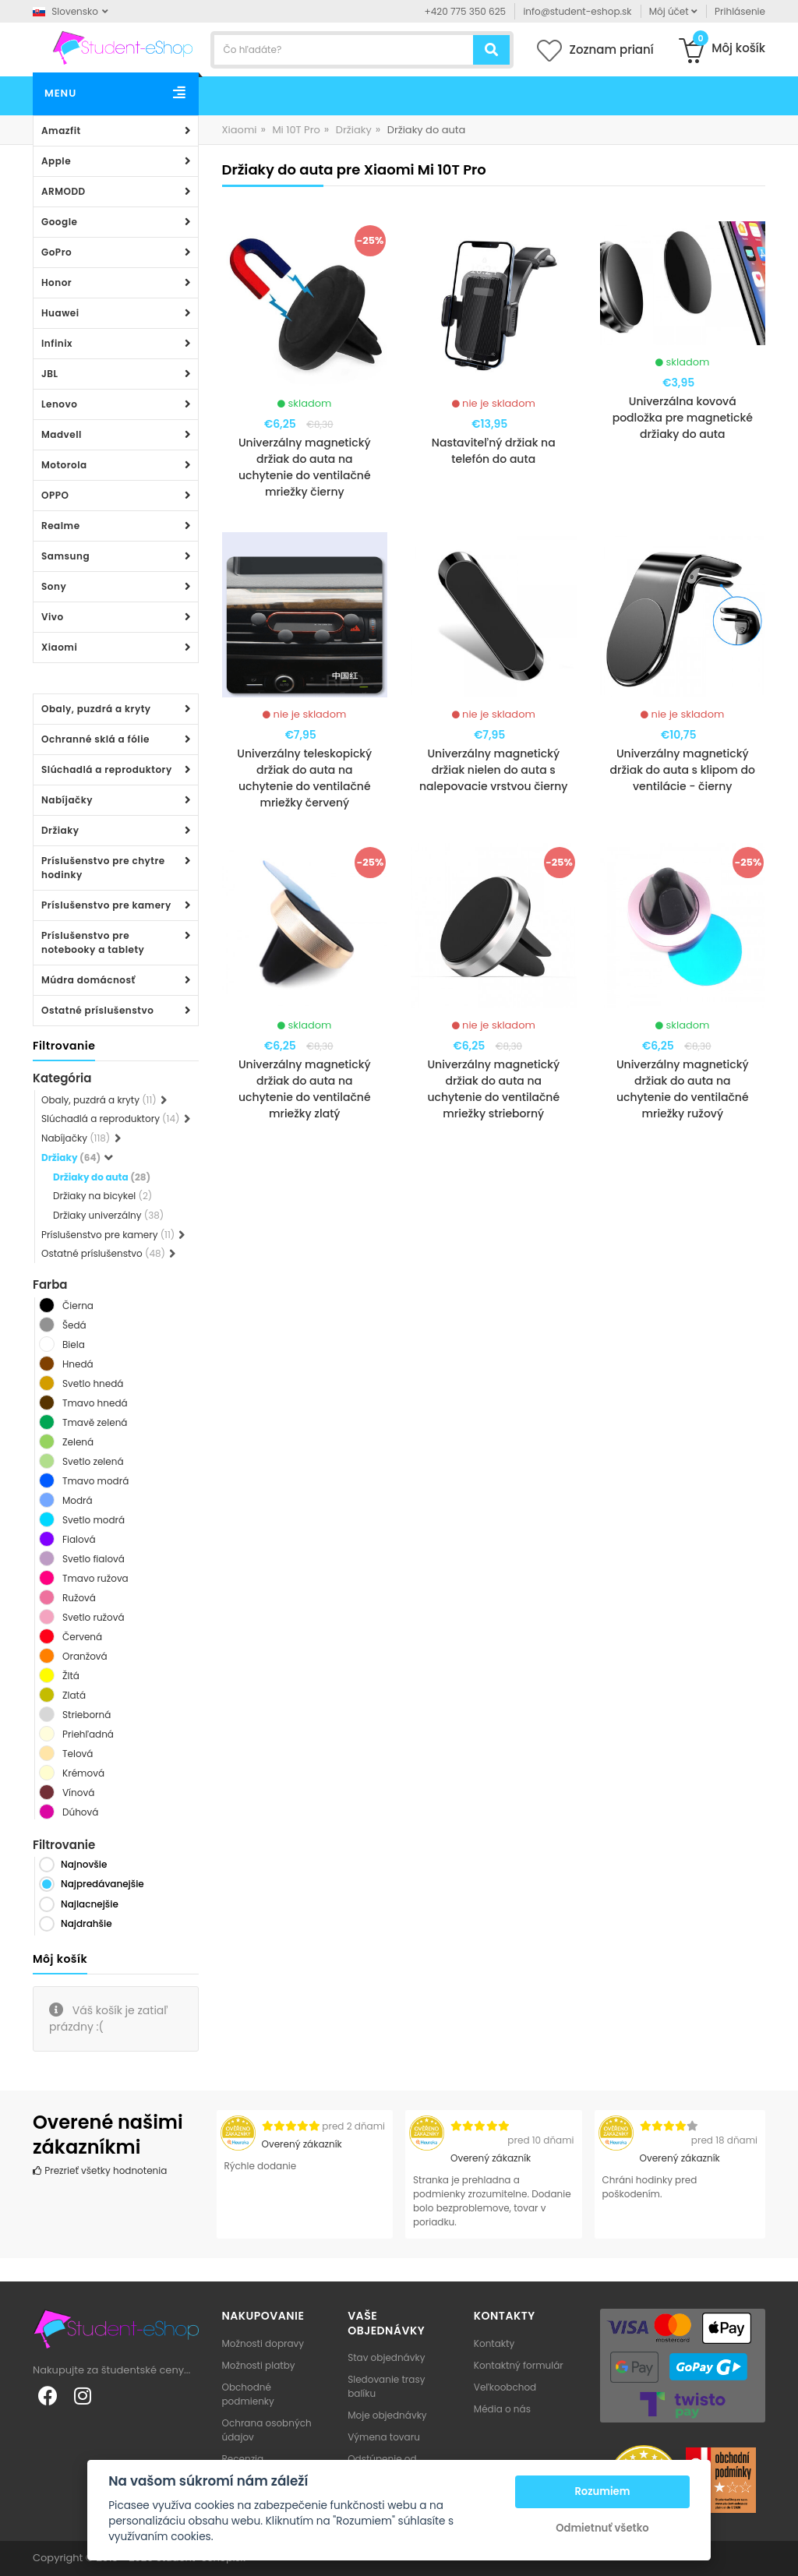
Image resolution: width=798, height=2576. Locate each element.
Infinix (56, 343)
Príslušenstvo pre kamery (106, 905)
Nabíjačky (67, 799)
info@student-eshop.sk (577, 11)
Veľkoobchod (505, 2387)
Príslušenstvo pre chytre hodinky (103, 867)
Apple (56, 161)
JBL (49, 373)
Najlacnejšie (89, 1904)
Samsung (65, 556)
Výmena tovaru (384, 2437)
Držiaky (60, 830)
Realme (60, 525)
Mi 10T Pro (296, 129)
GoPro (56, 252)
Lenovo (59, 404)
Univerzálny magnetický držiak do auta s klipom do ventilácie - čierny (682, 770)
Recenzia (243, 2458)
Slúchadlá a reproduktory (106, 769)
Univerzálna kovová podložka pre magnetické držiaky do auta (683, 417)
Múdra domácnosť (88, 979)
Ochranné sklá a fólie (95, 739)
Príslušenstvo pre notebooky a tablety (92, 942)
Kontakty (494, 2343)
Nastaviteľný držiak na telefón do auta (494, 451)
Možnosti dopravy (263, 2343)
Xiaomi (59, 647)
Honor (56, 282)
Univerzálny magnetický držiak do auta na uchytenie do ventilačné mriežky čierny (304, 467)
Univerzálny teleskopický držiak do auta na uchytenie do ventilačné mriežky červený (304, 778)
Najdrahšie (86, 1923)
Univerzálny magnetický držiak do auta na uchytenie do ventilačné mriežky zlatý (304, 1089)
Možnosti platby (258, 2365)
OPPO (55, 495)
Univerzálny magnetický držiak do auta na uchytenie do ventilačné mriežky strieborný (493, 1089)
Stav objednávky (386, 2357)
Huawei (60, 312)
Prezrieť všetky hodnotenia (100, 2170)
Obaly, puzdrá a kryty (96, 708)
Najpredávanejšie (102, 1883)
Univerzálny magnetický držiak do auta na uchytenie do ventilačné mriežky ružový (682, 1089)
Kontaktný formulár (518, 2365)
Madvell (61, 434)
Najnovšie (84, 1864)
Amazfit (61, 130)
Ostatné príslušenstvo (97, 1010)
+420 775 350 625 (466, 11)
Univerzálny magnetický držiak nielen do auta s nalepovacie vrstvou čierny (493, 770)
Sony (53, 586)
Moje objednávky (387, 2415)
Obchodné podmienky (248, 2394)
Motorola (64, 464)
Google (59, 221)
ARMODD (63, 191)
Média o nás (502, 2408)
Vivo (52, 616)
